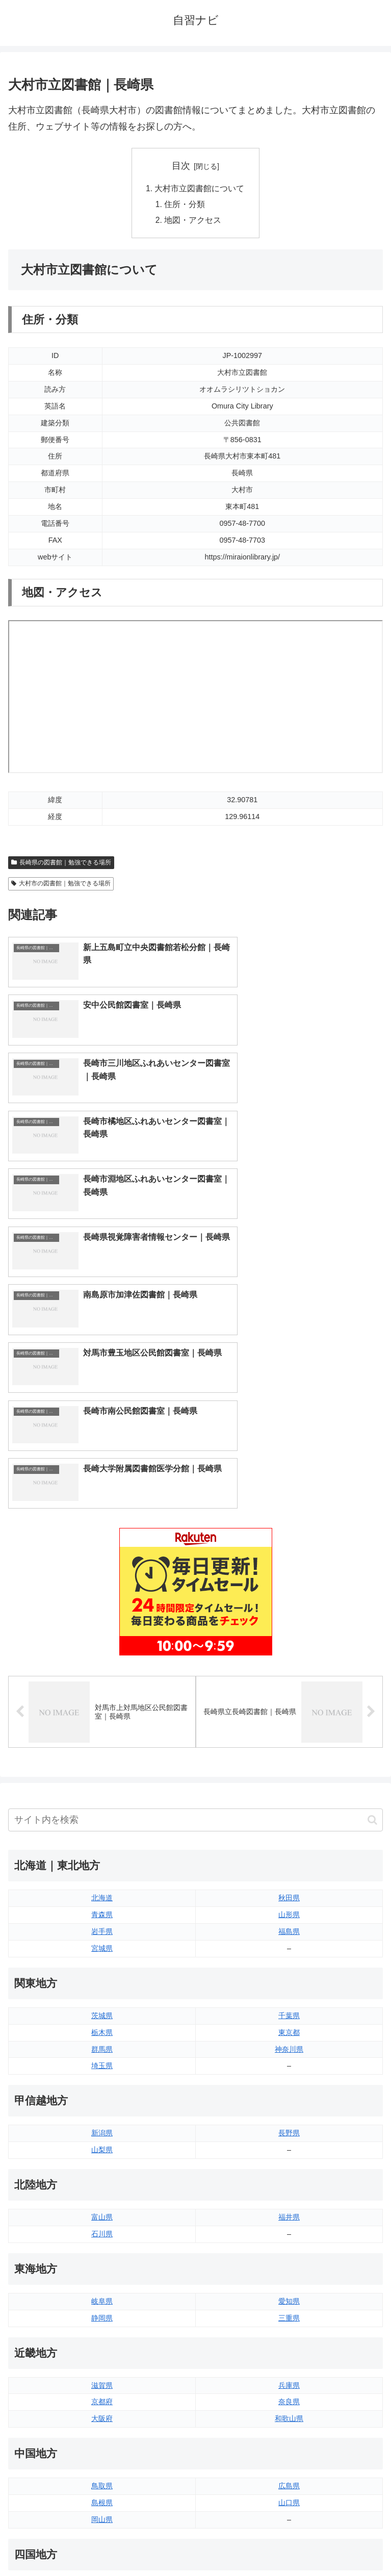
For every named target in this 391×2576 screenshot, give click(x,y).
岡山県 (102, 2222)
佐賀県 (102, 2390)
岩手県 (102, 1634)
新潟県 (102, 1835)
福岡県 (102, 2373)
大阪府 (102, 2122)
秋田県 (289, 1600)
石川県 (102, 1936)
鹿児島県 (289, 2407)
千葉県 (289, 1718)
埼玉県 (102, 1769)
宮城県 (102, 1651)
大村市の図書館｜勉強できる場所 (61, 885)
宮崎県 (289, 2390)
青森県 (102, 1617)
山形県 (289, 1617)
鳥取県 (102, 2188)
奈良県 (289, 2105)
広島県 (289, 2188)
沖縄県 (289, 2424)
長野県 (289, 1835)
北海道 (102, 1600)
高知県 (289, 2306)
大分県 (289, 2373)
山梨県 (102, 1852)
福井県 (289, 1920)
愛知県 (289, 2004)
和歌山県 (289, 2122)
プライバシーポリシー (291, 2543)
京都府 (102, 2105)
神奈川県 (289, 1752)
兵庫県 (289, 2088)
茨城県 (102, 1718)
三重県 (289, 2021)
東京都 (289, 1735)
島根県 (102, 2205)
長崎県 (102, 2407)
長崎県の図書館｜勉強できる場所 (61, 864)
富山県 (102, 1920)
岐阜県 (102, 2004)
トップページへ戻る (100, 2543)
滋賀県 (102, 2088)
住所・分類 (185, 205)
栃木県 (102, 1735)
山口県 (289, 2205)
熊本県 (102, 2424)
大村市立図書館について (200, 188)
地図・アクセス (193, 221)
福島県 (289, 1634)
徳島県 (102, 2289)
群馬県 (102, 1752)
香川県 (102, 2306)
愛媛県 (289, 2289)
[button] (372, 1522)
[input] (195, 1522)
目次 (181, 166)
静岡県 (102, 2021)
